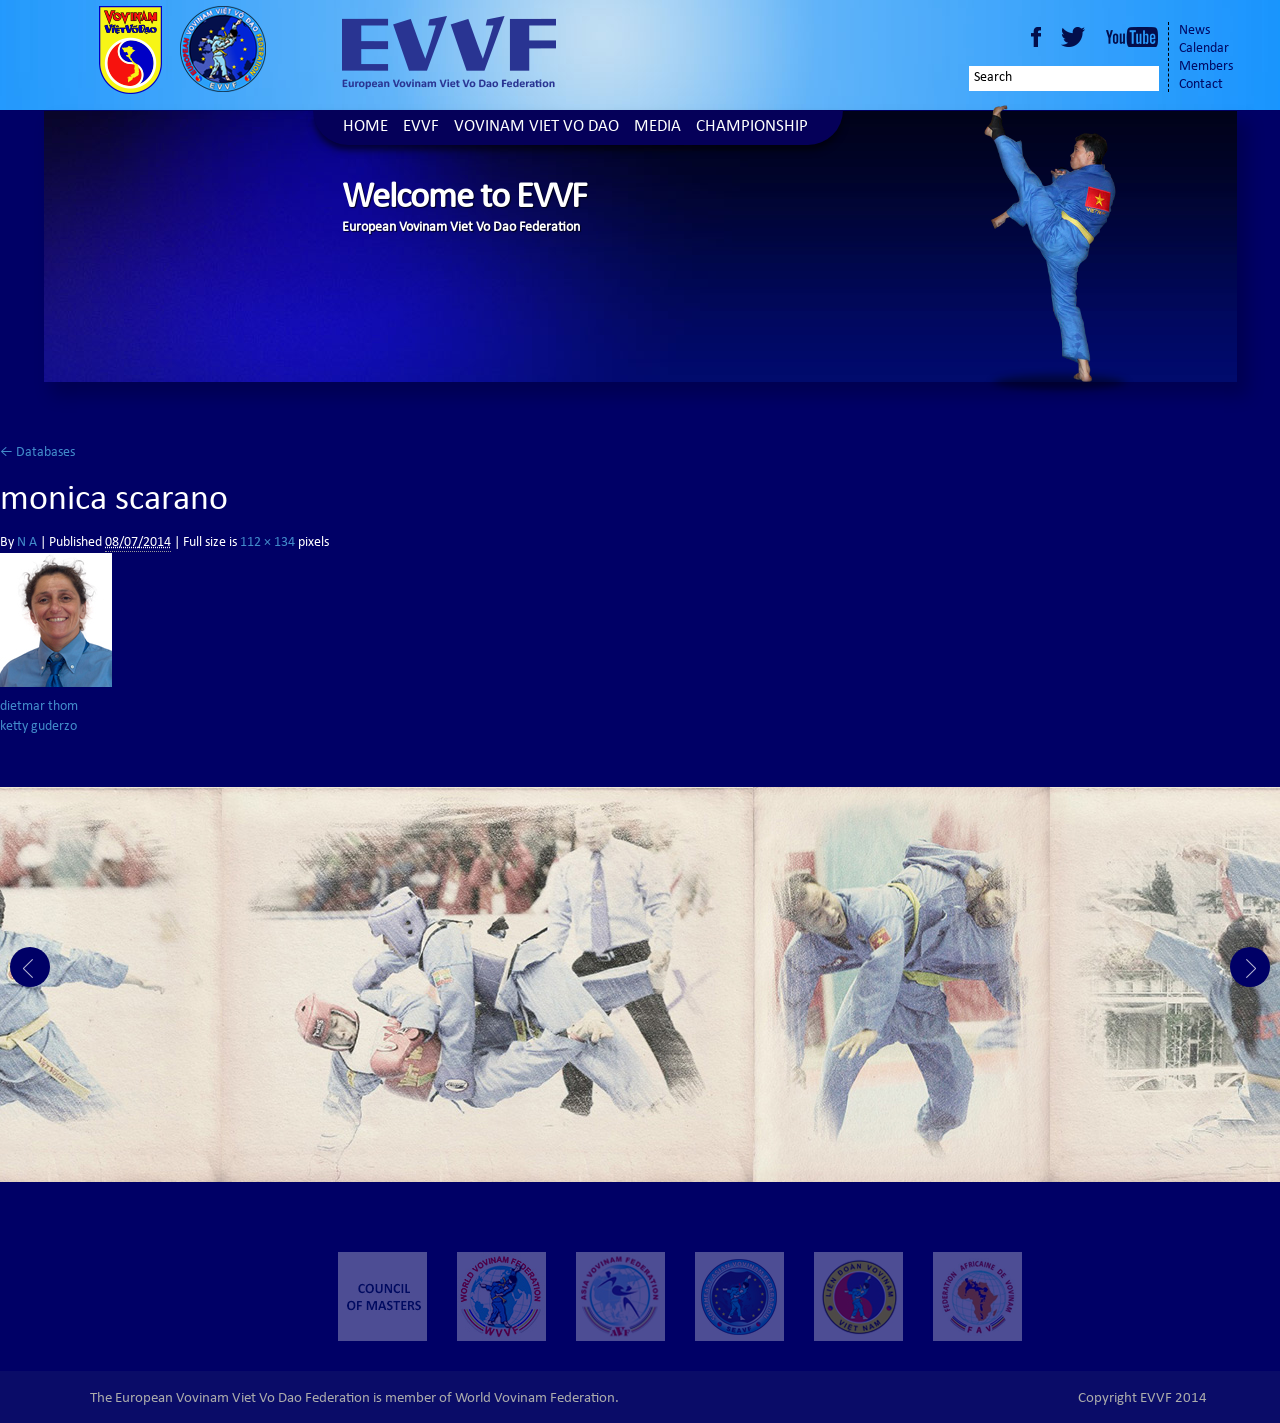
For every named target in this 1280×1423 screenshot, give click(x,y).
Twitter (1076, 37)
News (1194, 31)
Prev (30, 967)
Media (657, 127)
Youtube (1132, 37)
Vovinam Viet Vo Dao (536, 127)
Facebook (1036, 37)
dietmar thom (39, 707)
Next (1250, 967)
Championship (752, 127)
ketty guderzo (38, 727)
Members (1206, 67)
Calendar (1204, 49)
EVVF (421, 127)
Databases (37, 453)
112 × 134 (267, 543)
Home (365, 127)
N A (27, 543)
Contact (1201, 85)
